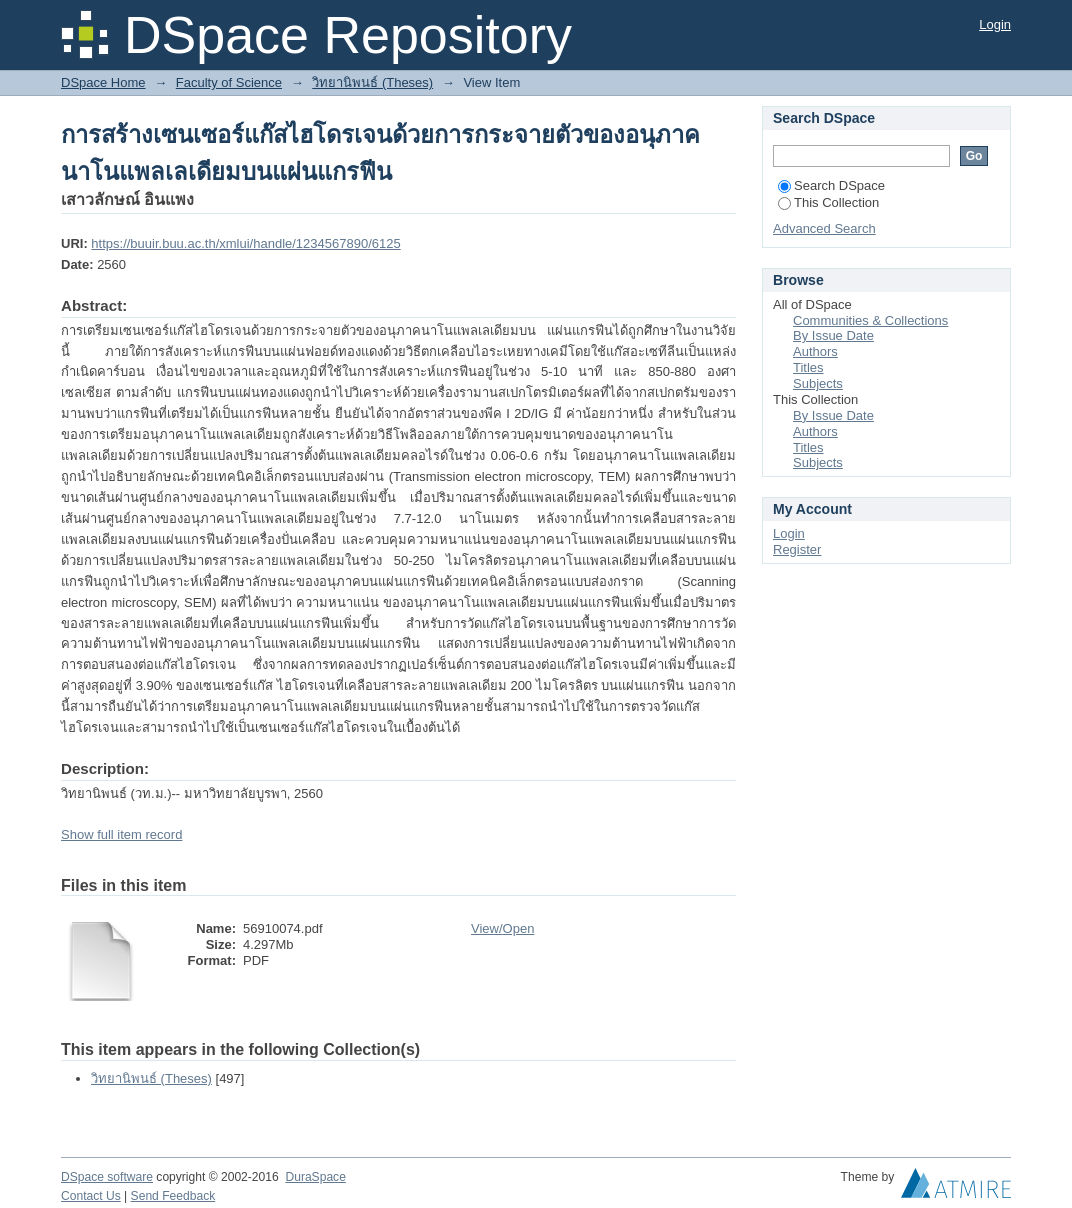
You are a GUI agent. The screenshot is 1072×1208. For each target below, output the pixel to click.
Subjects (818, 383)
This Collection (828, 202)
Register (797, 549)
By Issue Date (833, 335)
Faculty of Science (229, 82)
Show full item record (121, 834)
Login (995, 24)
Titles (808, 367)
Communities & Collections (870, 320)
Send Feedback (173, 1196)
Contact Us (91, 1196)
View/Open (502, 928)
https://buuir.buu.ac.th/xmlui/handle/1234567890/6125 (245, 243)
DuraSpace (315, 1177)
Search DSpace (831, 185)
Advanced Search (824, 228)
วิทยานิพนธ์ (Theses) (372, 82)
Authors (815, 351)
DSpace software (107, 1177)
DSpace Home (103, 82)
